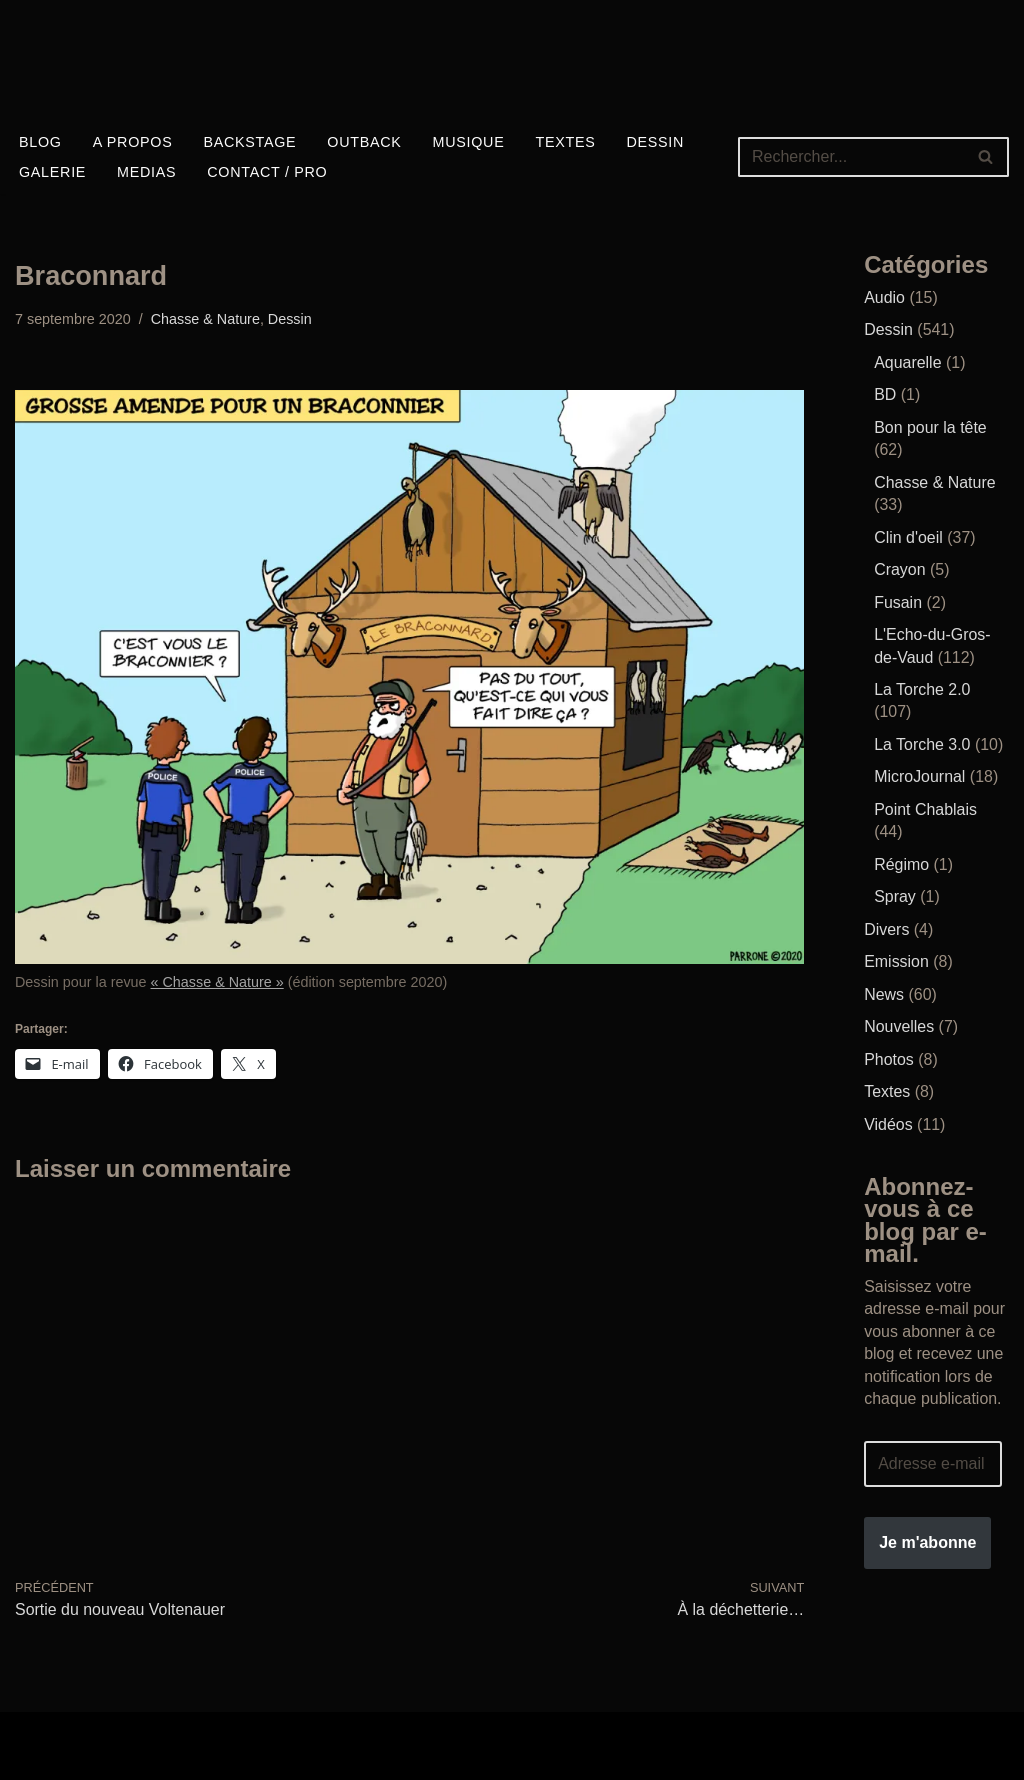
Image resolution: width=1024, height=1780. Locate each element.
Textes (567, 142)
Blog (40, 142)
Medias (146, 172)
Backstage (250, 142)
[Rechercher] (851, 157)
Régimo (901, 862)
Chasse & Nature (206, 319)
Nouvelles (899, 1024)
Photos (889, 1057)
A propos (133, 142)
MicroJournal (920, 775)
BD (885, 394)
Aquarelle (908, 362)
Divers (886, 927)
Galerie (52, 172)
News (884, 992)
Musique (469, 142)
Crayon (900, 569)
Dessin (657, 142)
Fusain (898, 601)
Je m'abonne (927, 1539)
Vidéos (888, 1122)
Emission (896, 960)
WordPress (54, 1756)
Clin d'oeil (908, 536)
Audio (884, 297)
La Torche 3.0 (922, 743)
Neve (33, 1734)
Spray (895, 895)
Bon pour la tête (930, 427)
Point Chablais (925, 808)
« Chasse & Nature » (218, 982)
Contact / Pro (268, 172)
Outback (365, 142)
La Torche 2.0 (922, 688)
